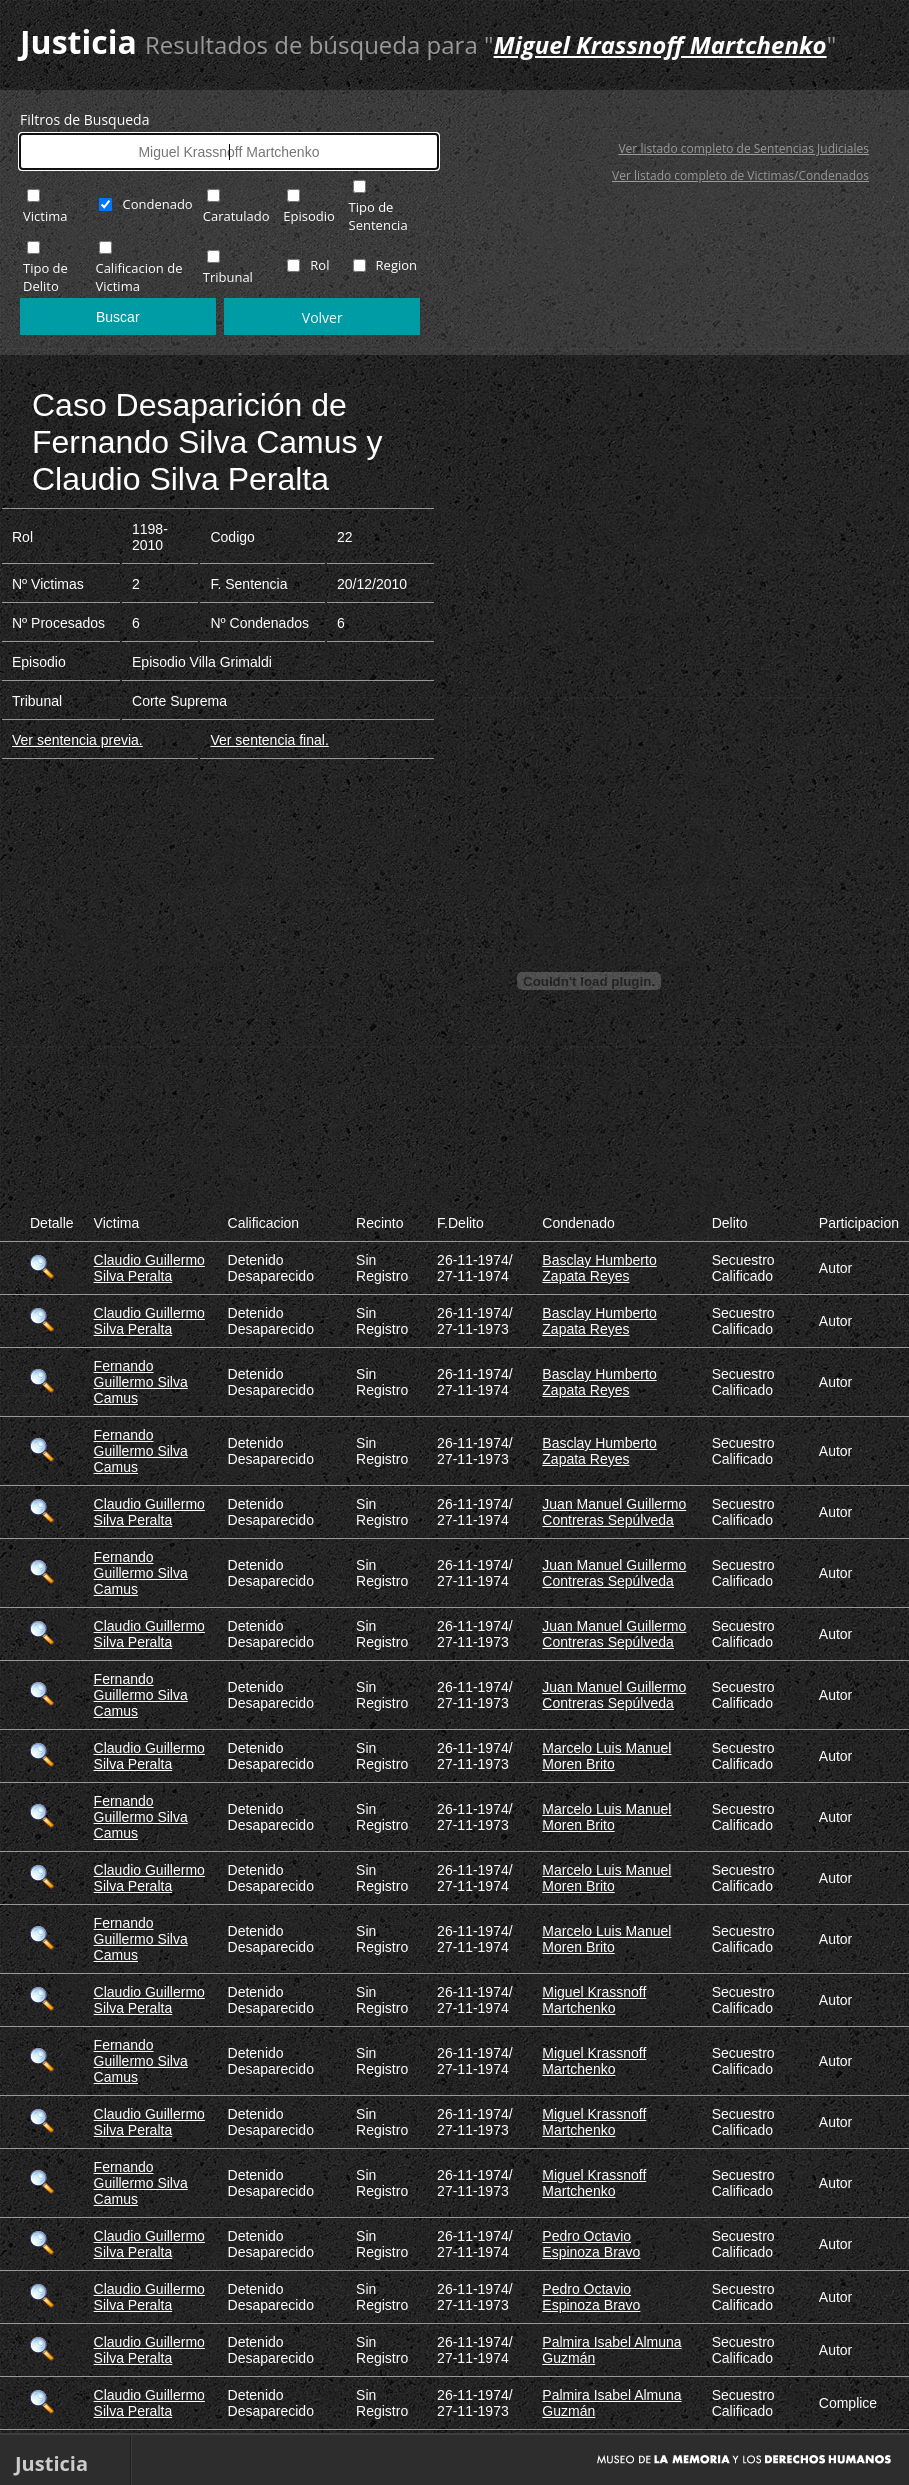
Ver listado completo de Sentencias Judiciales (743, 148)
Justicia (78, 41)
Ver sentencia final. (269, 740)
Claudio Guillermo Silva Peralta (149, 1268)
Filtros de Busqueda (84, 119)
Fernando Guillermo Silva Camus (141, 1382)
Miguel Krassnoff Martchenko (594, 2000)
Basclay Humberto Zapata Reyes (599, 1268)
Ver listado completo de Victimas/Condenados (740, 175)
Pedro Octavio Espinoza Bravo (591, 2244)
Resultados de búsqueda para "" (490, 44)
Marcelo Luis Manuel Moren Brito (606, 1756)
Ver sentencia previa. (77, 740)
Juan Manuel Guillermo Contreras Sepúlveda (614, 1512)
